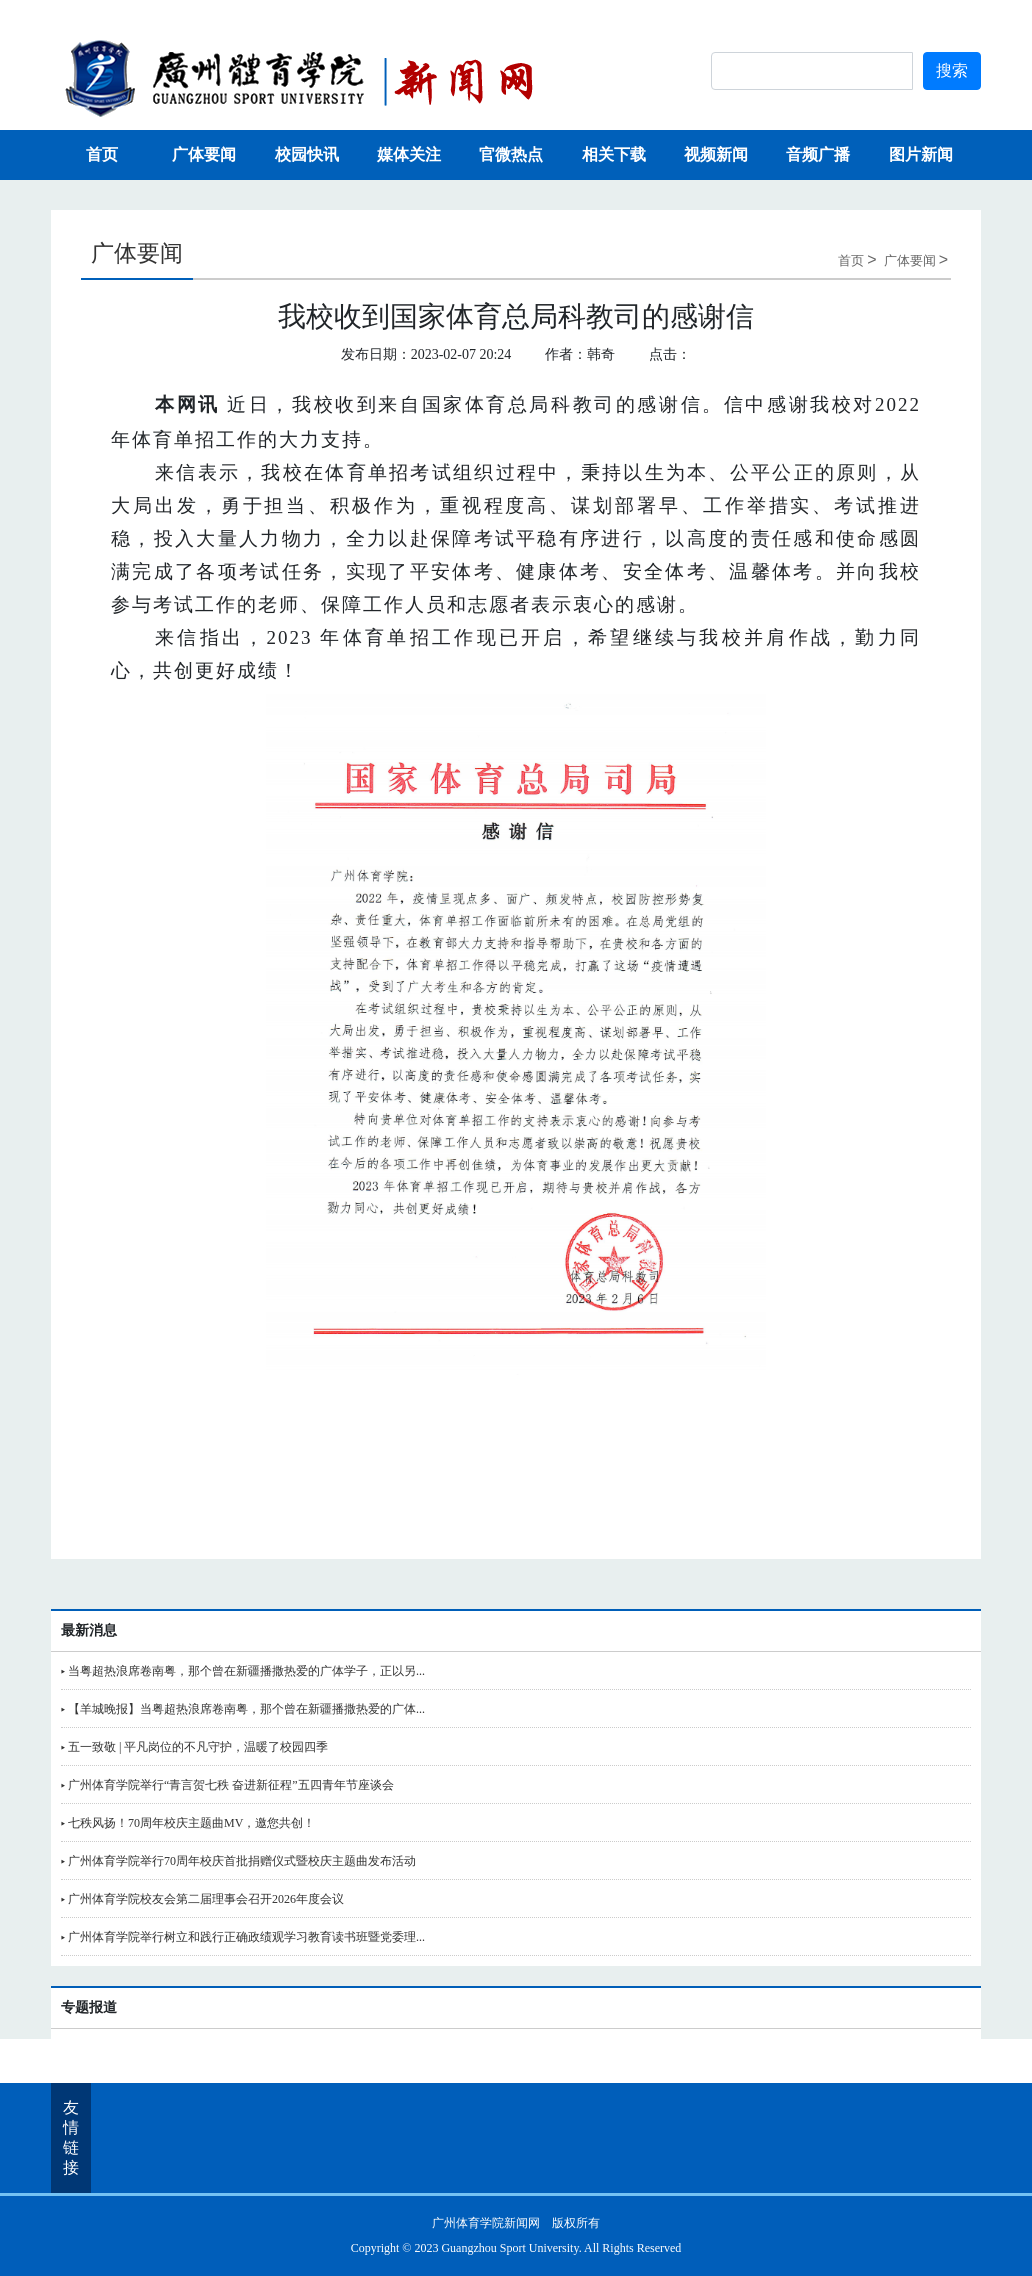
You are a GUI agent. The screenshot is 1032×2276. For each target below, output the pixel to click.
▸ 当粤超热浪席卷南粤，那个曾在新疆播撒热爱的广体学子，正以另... (243, 1671)
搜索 (952, 70)
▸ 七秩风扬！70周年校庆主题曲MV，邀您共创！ (188, 1823)
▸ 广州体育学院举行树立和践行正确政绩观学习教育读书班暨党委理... (243, 1937)
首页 (102, 154)
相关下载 (614, 154)
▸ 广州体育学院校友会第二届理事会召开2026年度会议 (202, 1899)
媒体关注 (409, 154)
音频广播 (818, 154)
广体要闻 (204, 154)
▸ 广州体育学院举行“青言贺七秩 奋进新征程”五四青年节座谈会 (227, 1785)
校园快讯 (307, 154)
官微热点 (511, 154)
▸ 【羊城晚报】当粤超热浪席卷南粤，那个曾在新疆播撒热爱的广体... (243, 1709)
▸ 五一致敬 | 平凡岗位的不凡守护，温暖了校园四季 (194, 1747)
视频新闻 (716, 154)
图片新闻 (921, 154)
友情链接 (71, 2137)
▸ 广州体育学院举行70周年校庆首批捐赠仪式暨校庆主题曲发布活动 (238, 1861)
